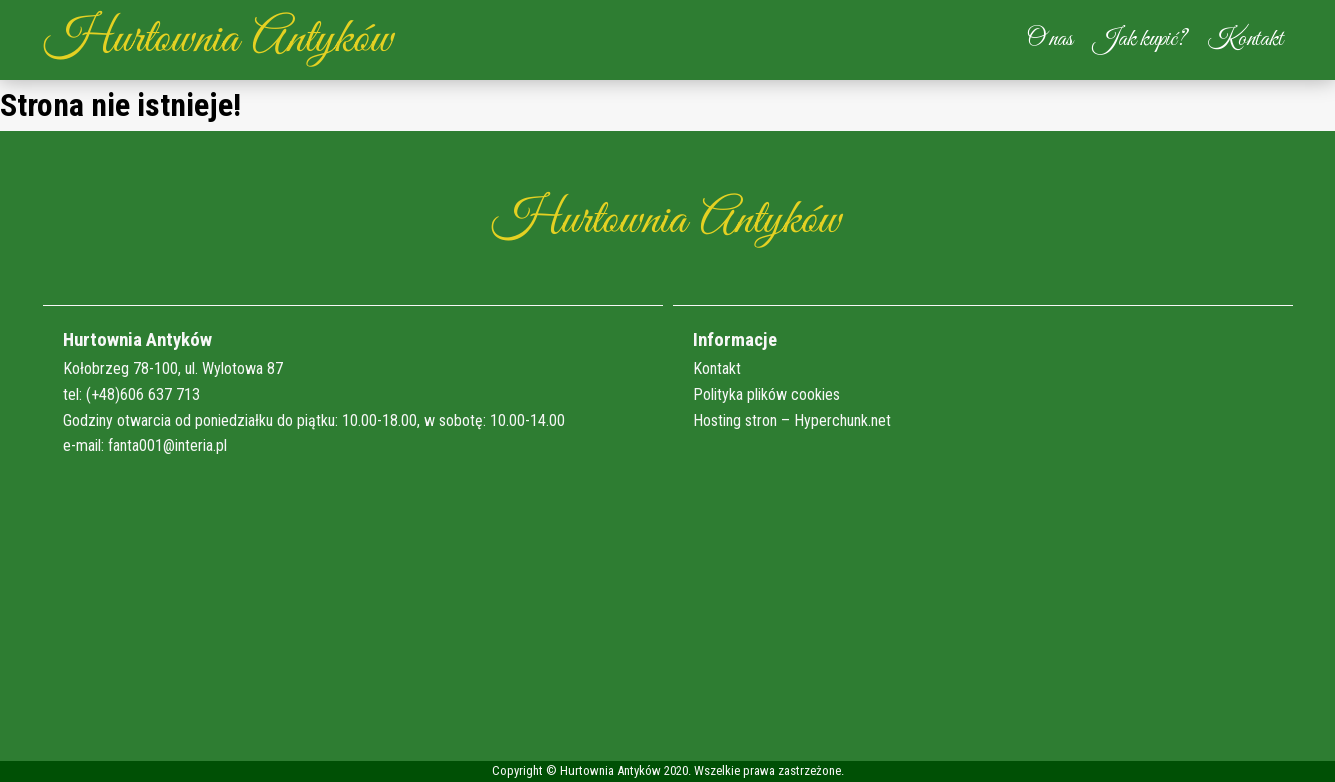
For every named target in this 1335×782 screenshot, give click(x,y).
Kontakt (1245, 39)
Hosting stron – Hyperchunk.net (792, 420)
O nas (1050, 39)
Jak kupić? (1140, 39)
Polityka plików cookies (766, 394)
